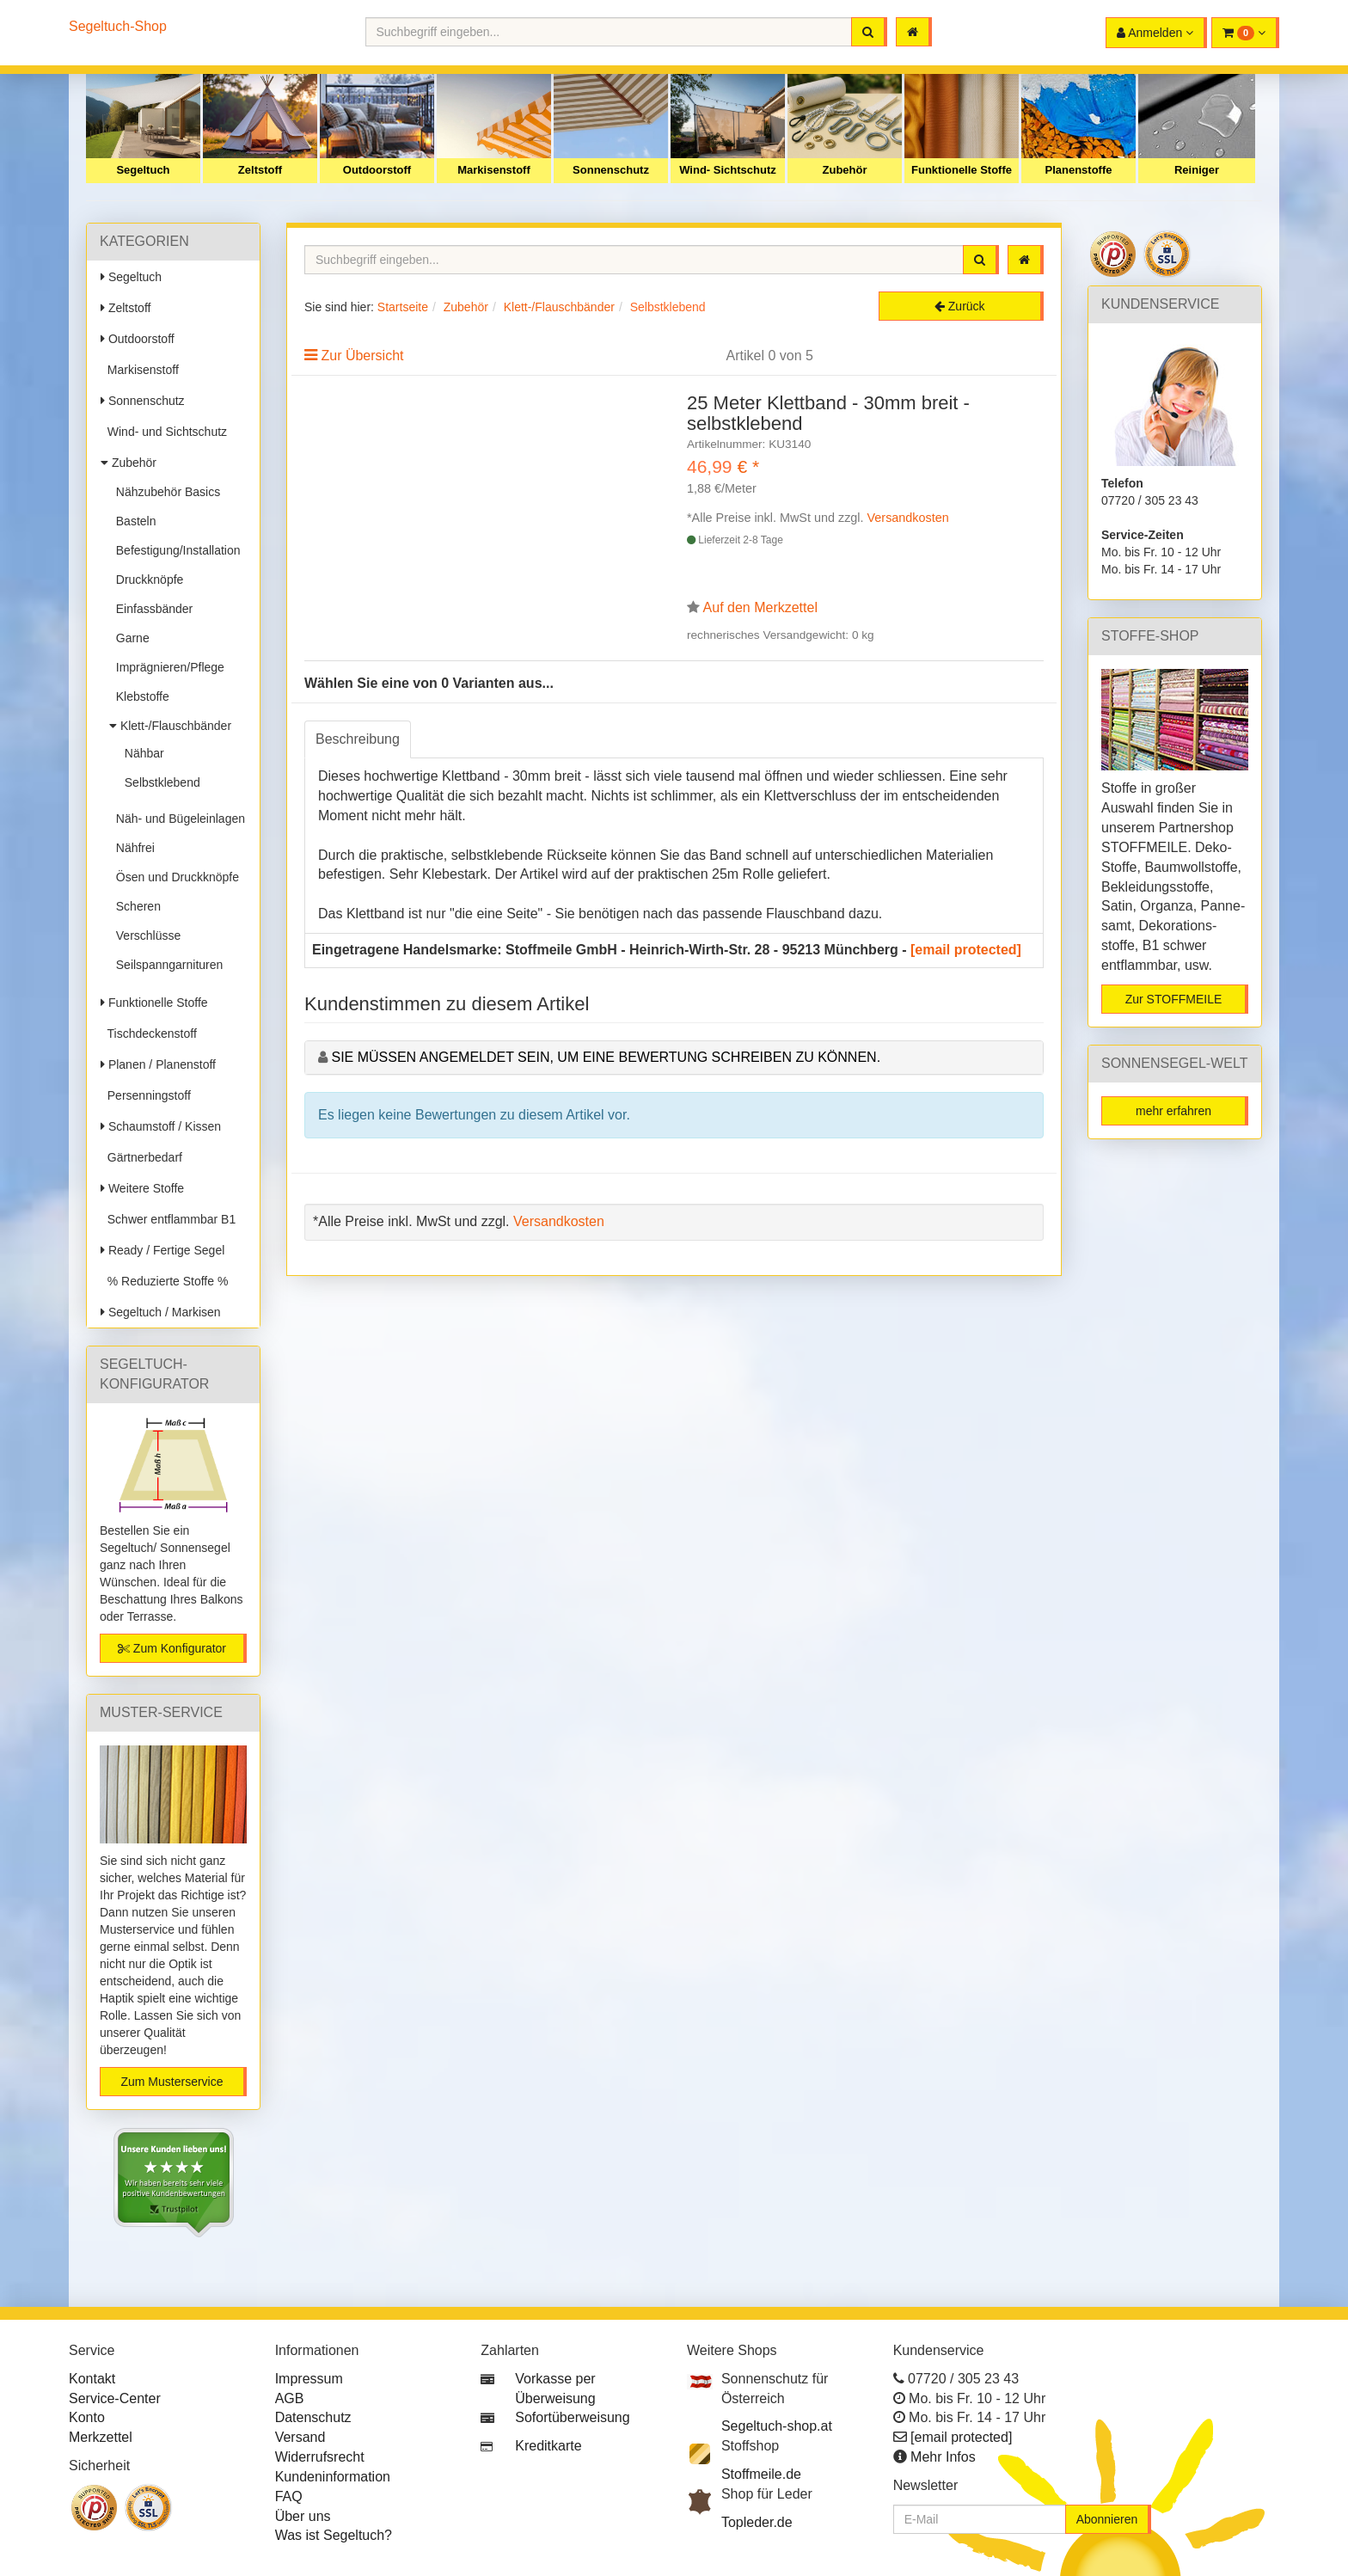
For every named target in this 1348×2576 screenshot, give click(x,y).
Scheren (135, 906)
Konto (87, 2417)
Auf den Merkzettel (760, 607)
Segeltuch (142, 169)
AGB (289, 2398)
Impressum (309, 2378)
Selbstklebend (159, 782)
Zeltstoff (260, 169)
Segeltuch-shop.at (776, 2426)
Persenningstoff (146, 1095)
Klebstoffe (139, 696)
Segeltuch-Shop (118, 26)
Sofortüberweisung (572, 2417)
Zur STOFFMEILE (1173, 999)
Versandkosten (908, 517)
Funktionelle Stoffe (961, 169)
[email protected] (965, 949)
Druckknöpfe (146, 579)
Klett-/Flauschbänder (170, 726)
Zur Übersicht (362, 355)
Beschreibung (358, 739)
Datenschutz (313, 2417)
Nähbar (141, 753)
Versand (300, 2437)
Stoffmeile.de (761, 2474)
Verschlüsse (145, 935)
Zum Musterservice (171, 2081)
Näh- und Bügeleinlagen (177, 818)
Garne (129, 638)
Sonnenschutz (611, 169)
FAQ (289, 2496)
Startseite (402, 307)
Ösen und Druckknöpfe (174, 877)
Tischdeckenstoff (149, 1033)
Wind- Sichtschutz (727, 169)
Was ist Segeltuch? (333, 2535)
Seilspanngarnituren (166, 965)
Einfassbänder (151, 609)
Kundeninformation (332, 2476)
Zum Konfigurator (172, 1648)
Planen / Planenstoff (158, 1064)
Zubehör (845, 169)
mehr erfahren (1173, 1111)
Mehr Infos (943, 2457)
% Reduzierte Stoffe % (164, 1281)
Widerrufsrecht (320, 2457)
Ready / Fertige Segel (162, 1250)
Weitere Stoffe (142, 1188)
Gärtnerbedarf (141, 1157)
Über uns (303, 2516)
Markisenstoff (493, 169)
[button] (1245, 32)
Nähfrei (132, 848)
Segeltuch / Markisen (161, 1312)
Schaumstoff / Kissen (161, 1126)
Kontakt (92, 2378)
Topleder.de (757, 2522)
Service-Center (115, 2398)
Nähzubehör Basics (164, 492)
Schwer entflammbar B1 (168, 1219)
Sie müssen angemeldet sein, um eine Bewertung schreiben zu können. (605, 1057)
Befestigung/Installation (175, 550)
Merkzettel (100, 2437)
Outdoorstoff (377, 169)
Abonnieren (1107, 2519)
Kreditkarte (548, 2445)
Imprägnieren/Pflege (166, 667)
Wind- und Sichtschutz (164, 432)
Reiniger (1196, 169)
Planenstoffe (1078, 169)
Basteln (132, 521)
